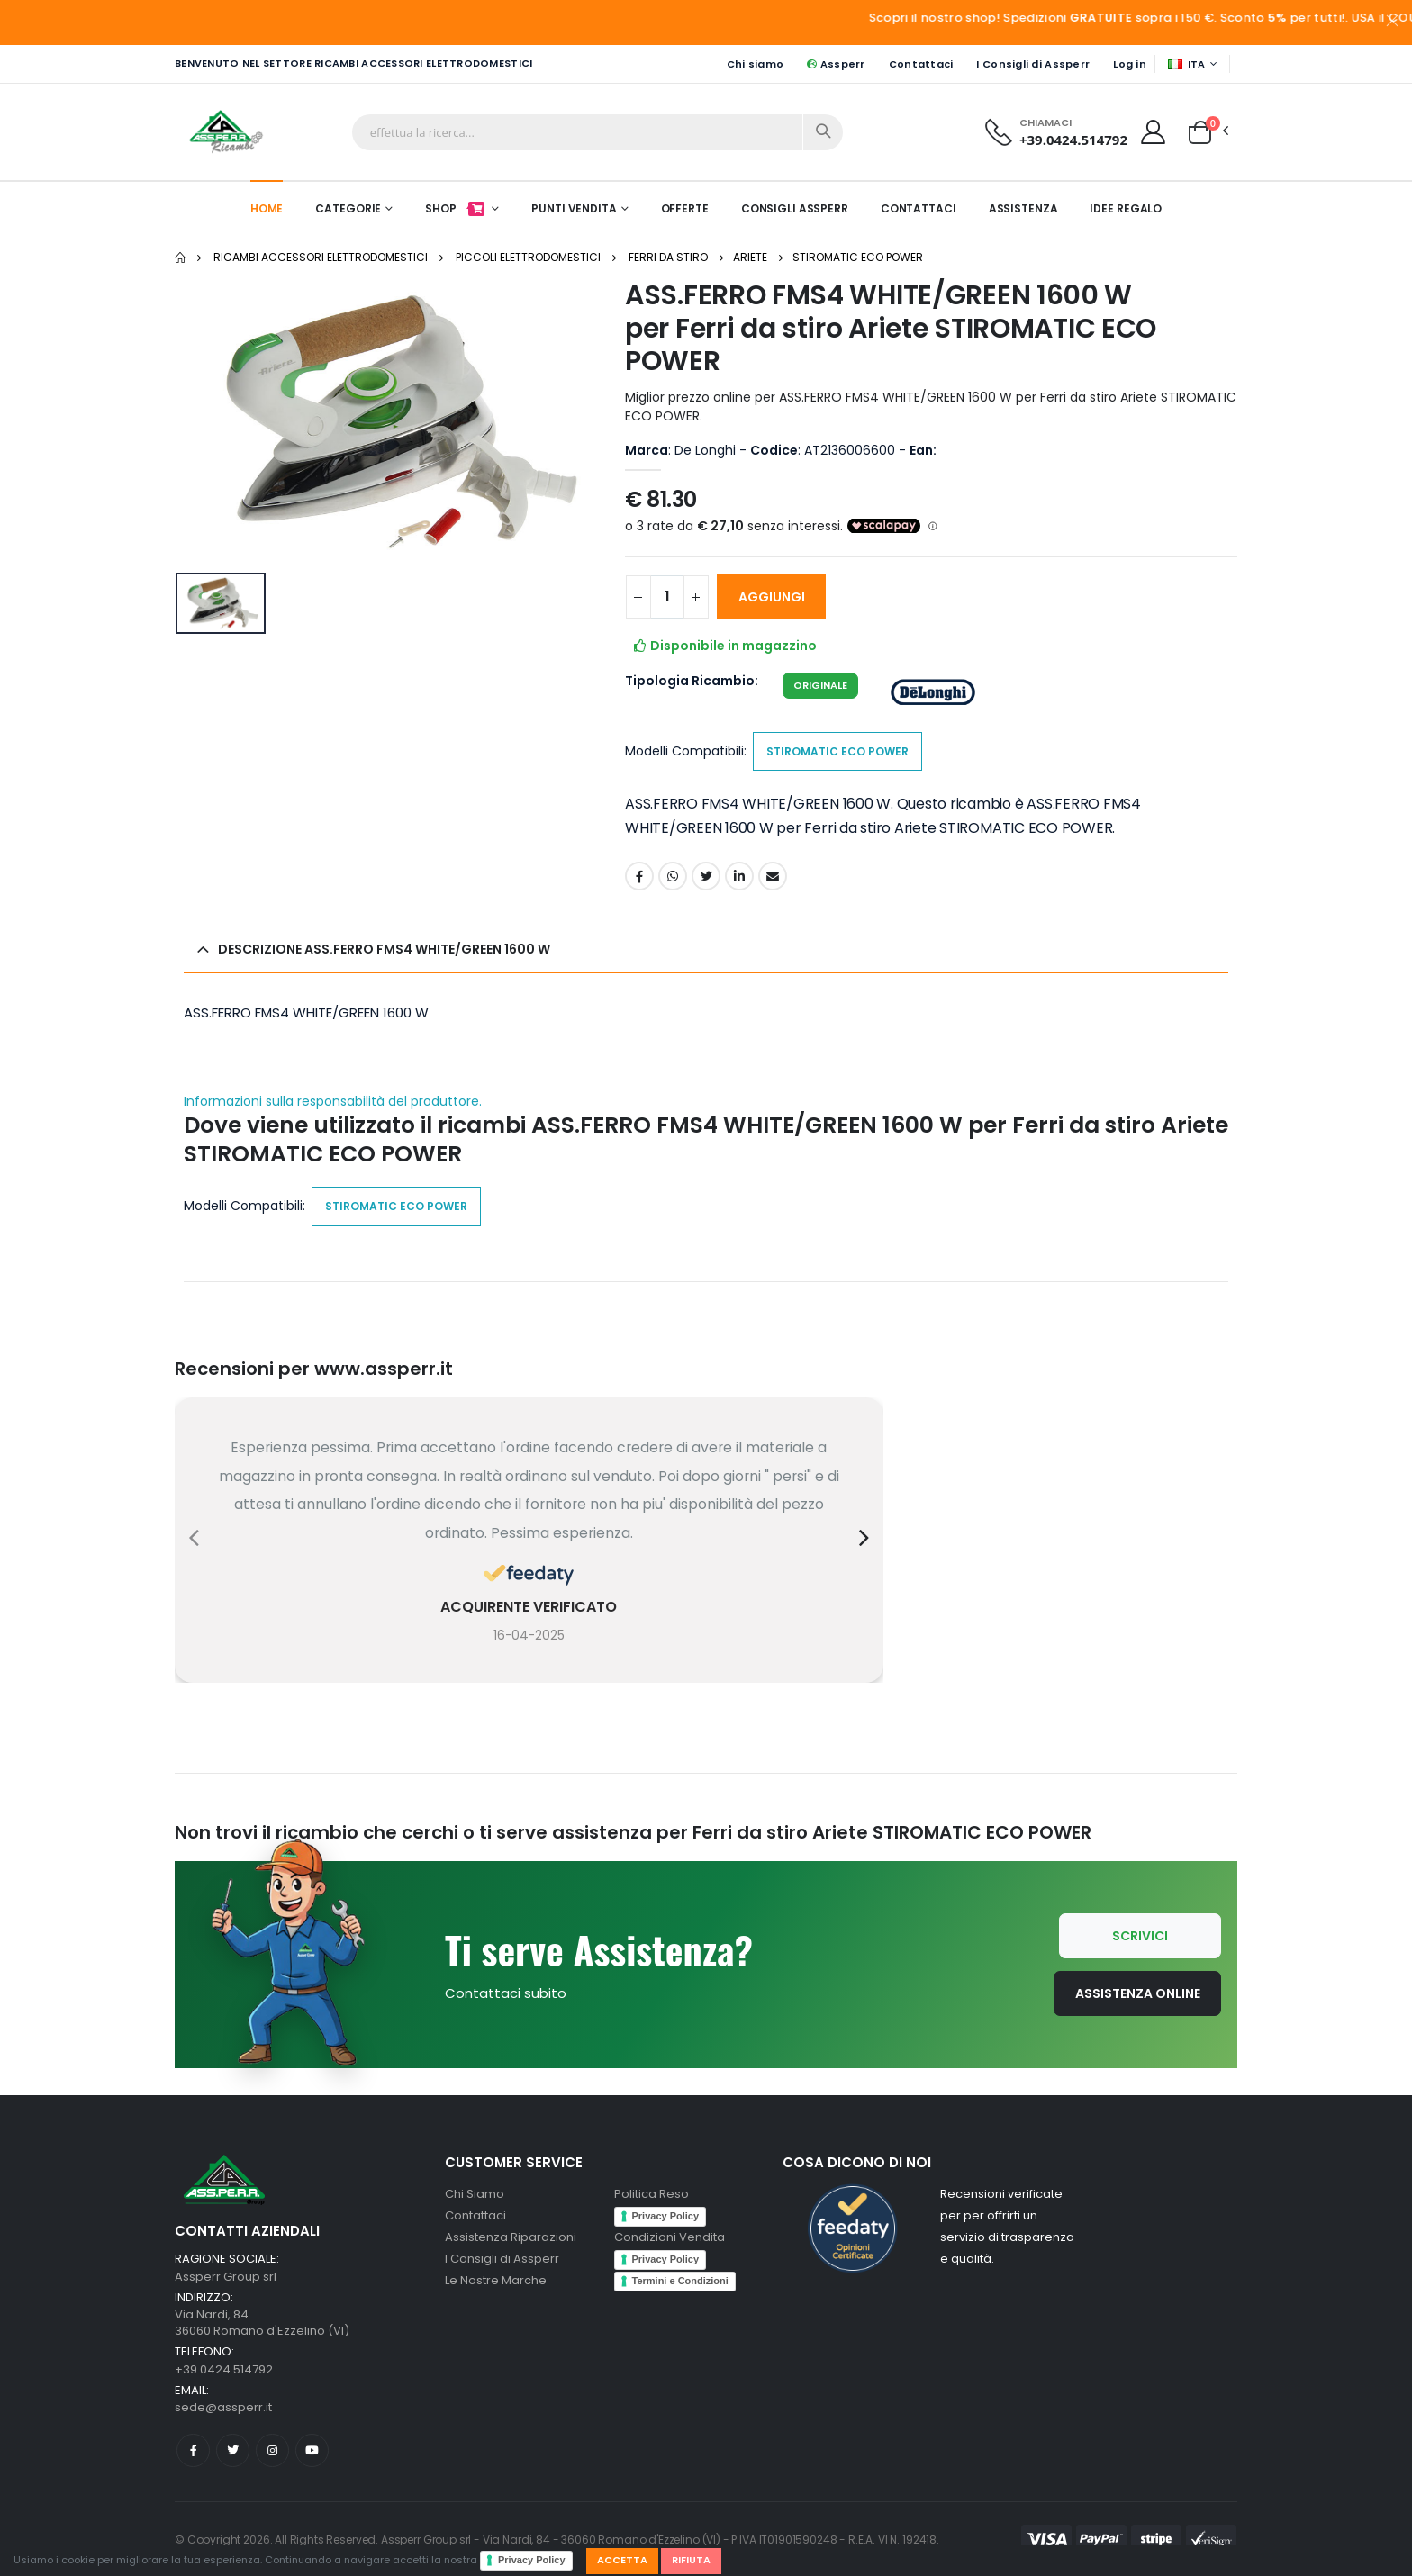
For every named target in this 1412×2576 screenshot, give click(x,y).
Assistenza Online (1137, 1993)
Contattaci (921, 64)
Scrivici (1140, 1936)
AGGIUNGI (771, 597)
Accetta (622, 2560)
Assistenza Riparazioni (510, 2237)
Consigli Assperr (794, 208)
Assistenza (1023, 208)
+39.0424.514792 (1073, 140)
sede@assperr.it (223, 2407)
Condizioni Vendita (669, 2237)
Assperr (835, 64)
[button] (1200, 131)
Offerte (685, 208)
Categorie (348, 208)
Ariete (750, 257)
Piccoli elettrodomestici (528, 257)
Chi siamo (755, 64)
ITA (1187, 64)
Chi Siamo (474, 2193)
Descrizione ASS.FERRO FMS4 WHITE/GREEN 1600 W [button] (384, 949)
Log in (1129, 64)
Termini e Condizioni (680, 2280)
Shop (456, 208)
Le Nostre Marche (496, 2280)
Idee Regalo (1126, 208)
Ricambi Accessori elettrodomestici (320, 257)
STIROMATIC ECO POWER (857, 257)
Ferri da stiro (668, 257)
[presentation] (194, 1538)
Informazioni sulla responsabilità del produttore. (333, 1101)
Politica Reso (651, 2193)
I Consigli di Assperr (1033, 64)
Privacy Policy (532, 2559)
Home (267, 208)
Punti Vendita (573, 208)
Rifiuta (691, 2560)
